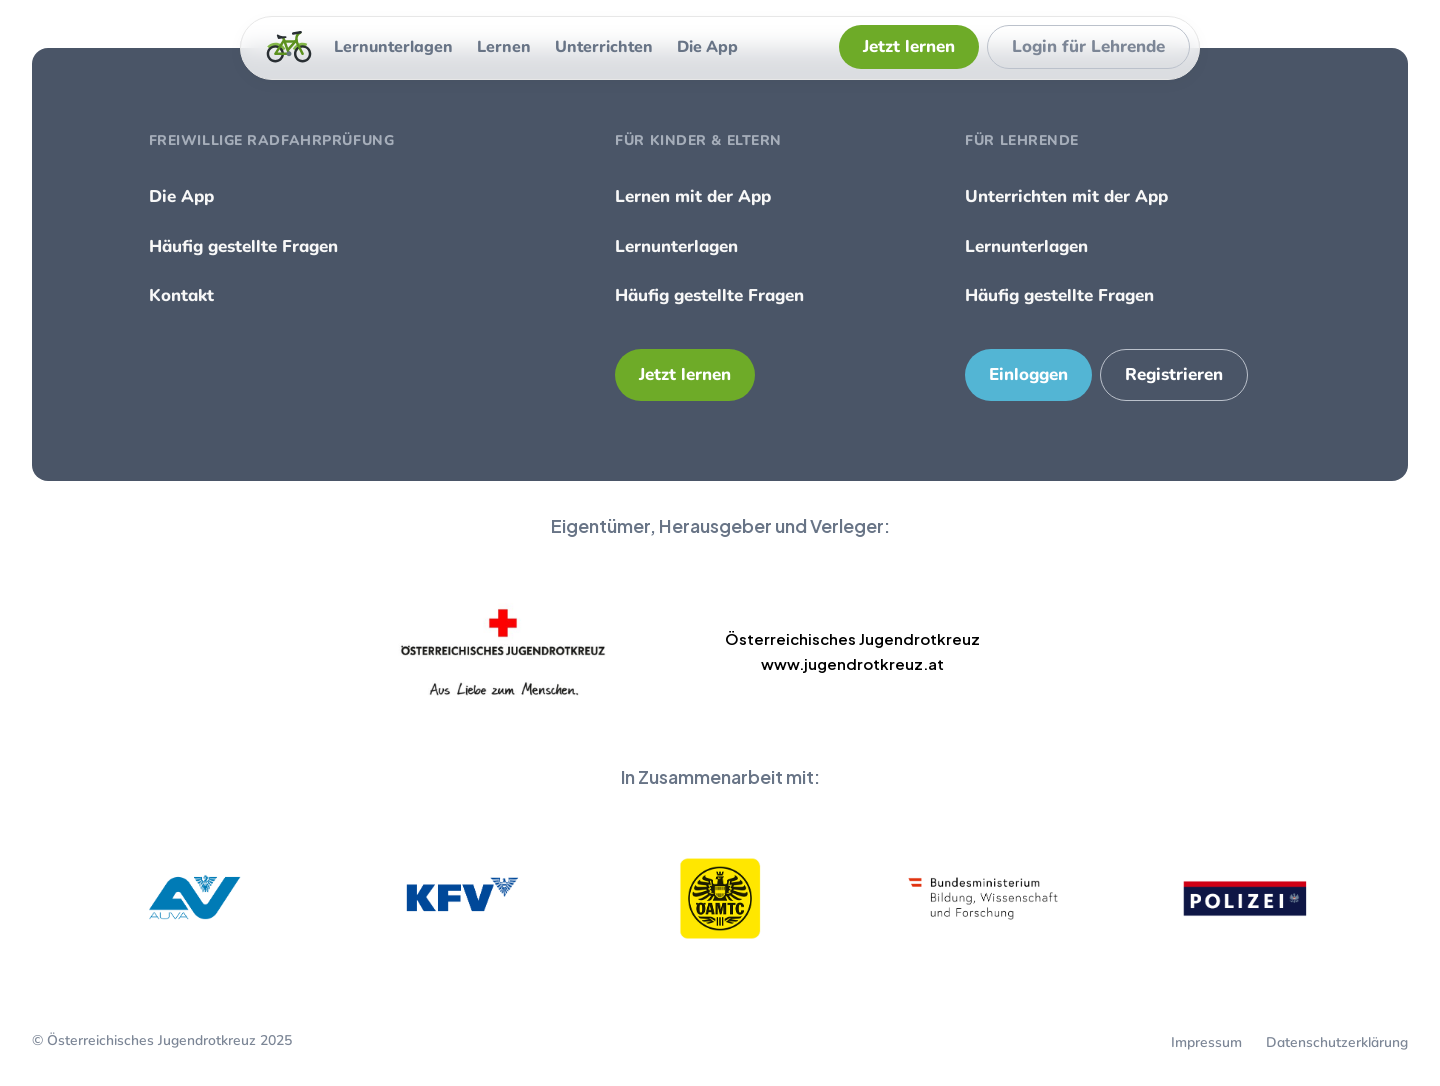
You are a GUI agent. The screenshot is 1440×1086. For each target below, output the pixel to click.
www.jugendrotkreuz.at (852, 663)
